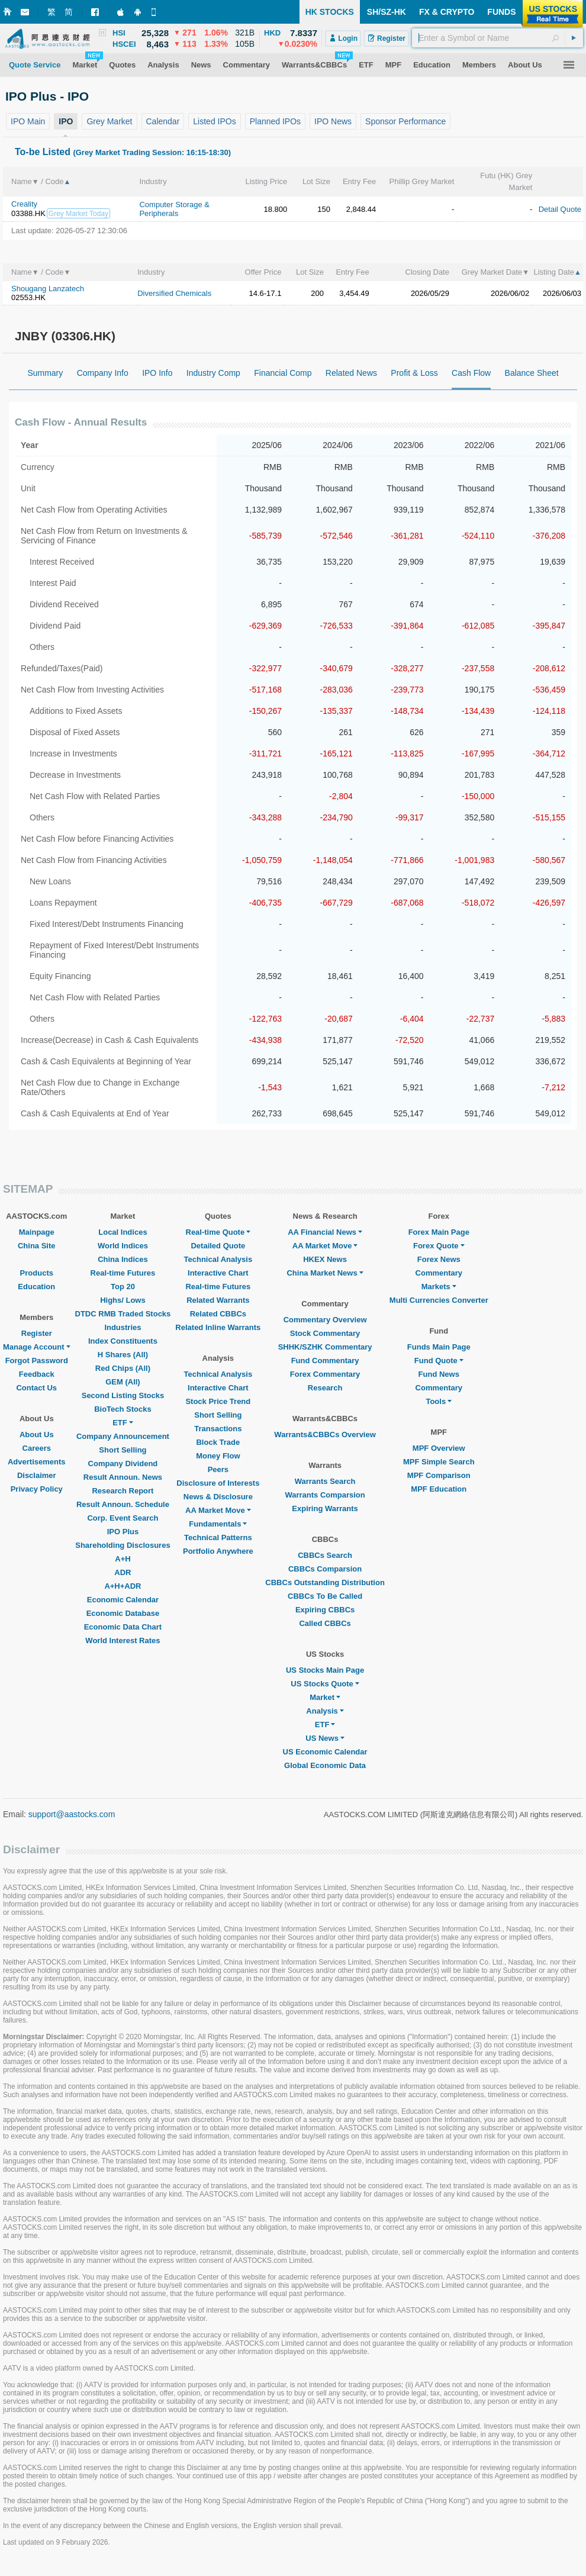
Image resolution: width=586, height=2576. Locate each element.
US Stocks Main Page (325, 1670)
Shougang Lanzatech (47, 288)
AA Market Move (218, 1510)
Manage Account (36, 1346)
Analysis (324, 1710)
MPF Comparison (439, 1475)
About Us (37, 1434)
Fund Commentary (325, 1360)
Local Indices (122, 1232)
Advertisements (37, 1461)
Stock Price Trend (217, 1401)
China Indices (123, 1259)
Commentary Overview (325, 1319)
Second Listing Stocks (123, 1395)
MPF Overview (439, 1448)
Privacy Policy (37, 1489)
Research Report (122, 1490)
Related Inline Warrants (217, 1327)
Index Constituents (122, 1341)
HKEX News (325, 1259)
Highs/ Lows (123, 1300)
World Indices (123, 1245)
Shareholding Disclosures (122, 1545)
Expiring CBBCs (325, 1609)
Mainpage (36, 1232)
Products (36, 1272)
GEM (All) (122, 1381)
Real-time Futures (123, 1272)
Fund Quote (438, 1360)
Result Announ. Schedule (122, 1504)
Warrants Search (325, 1481)
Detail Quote (560, 209)
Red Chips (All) (122, 1368)
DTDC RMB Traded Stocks (123, 1313)
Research (325, 1387)
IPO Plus (123, 1531)
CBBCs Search (325, 1555)
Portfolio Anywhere (218, 1551)
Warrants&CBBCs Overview (324, 1434)
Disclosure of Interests (217, 1483)
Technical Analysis (218, 1259)
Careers (36, 1448)
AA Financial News (325, 1232)
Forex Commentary (325, 1374)
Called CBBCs (324, 1623)
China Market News (324, 1272)
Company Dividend (123, 1463)
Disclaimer (36, 1475)
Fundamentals (218, 1523)
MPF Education (438, 1489)
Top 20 (123, 1286)
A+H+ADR (122, 1586)
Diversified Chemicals (174, 293)
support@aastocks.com (71, 1814)
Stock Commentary (325, 1333)
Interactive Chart (218, 1272)
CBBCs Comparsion (325, 1568)
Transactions (218, 1428)
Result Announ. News (122, 1477)
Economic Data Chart (123, 1626)
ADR (122, 1572)
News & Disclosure (218, 1496)
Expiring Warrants (325, 1508)
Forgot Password (36, 1360)
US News (324, 1738)
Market (325, 1697)
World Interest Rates (122, 1640)
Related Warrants (217, 1300)
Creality (24, 203)
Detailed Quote (218, 1245)
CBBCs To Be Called (325, 1596)
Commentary (439, 1272)
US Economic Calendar (325, 1751)
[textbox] (497, 37)
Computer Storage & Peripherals (174, 209)
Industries (122, 1327)
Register (36, 1333)
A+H (122, 1558)
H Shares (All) (123, 1354)
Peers (218, 1469)
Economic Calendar (123, 1599)
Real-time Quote (218, 1232)
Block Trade (218, 1442)
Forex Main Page (438, 1232)
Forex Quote (439, 1245)
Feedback (36, 1374)
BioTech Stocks (123, 1409)
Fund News (438, 1374)
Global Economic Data (325, 1765)
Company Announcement (122, 1436)
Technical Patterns (218, 1537)
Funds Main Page (439, 1346)
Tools (439, 1401)
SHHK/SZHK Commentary (325, 1346)
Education (36, 1286)
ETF (122, 1422)
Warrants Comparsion (325, 1494)
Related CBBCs (218, 1313)
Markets (438, 1286)
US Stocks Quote (325, 1683)
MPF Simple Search (439, 1461)
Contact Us (36, 1387)
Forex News (439, 1259)
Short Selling (122, 1449)
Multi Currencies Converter (438, 1300)
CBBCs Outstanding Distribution (325, 1582)
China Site (37, 1245)
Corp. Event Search (122, 1518)
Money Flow (218, 1455)
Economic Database (123, 1613)
